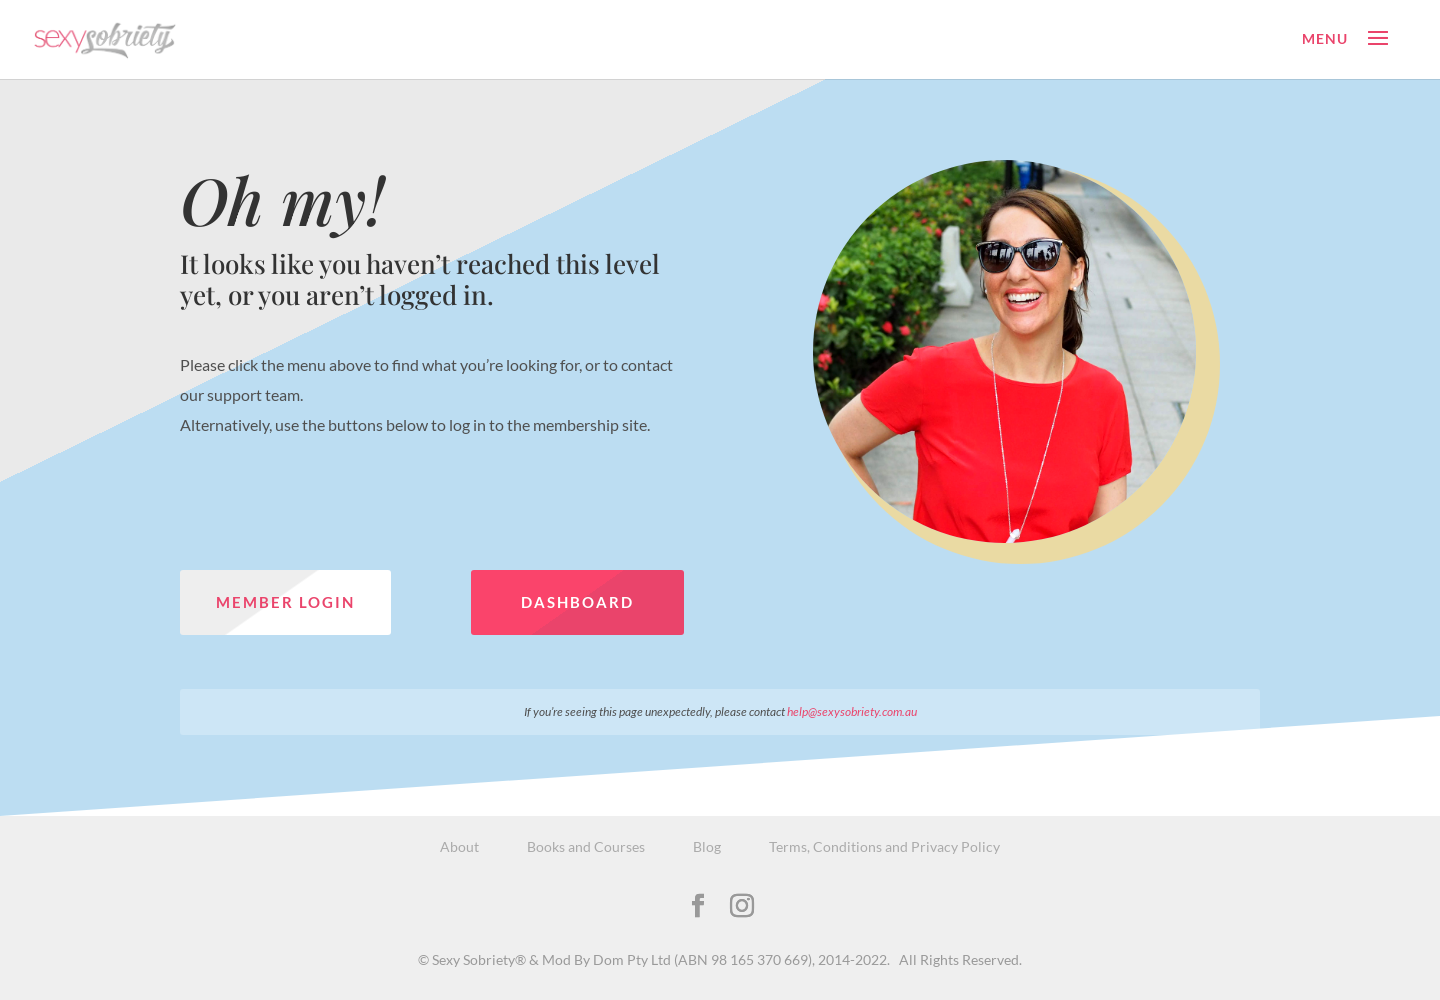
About (459, 846)
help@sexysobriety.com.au (852, 711)
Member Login (285, 602)
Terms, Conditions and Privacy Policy (884, 846)
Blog (707, 846)
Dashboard (577, 602)
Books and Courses (586, 846)
